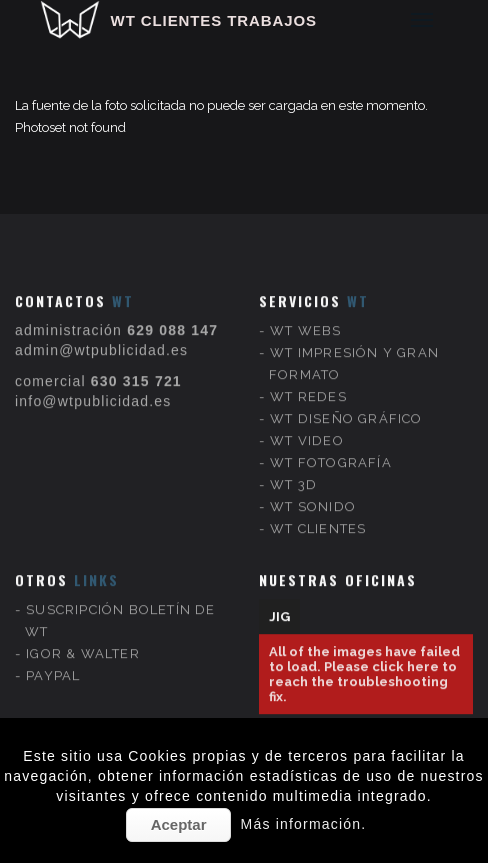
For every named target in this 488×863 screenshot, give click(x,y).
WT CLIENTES (318, 512)
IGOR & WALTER (83, 637)
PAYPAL (53, 659)
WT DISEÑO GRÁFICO (346, 402)
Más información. (304, 824)
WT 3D (293, 468)
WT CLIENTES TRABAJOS (214, 20)
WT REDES (308, 380)
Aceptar (179, 824)
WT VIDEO (307, 424)
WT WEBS (305, 314)
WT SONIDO (313, 490)
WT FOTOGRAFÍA (331, 446)
